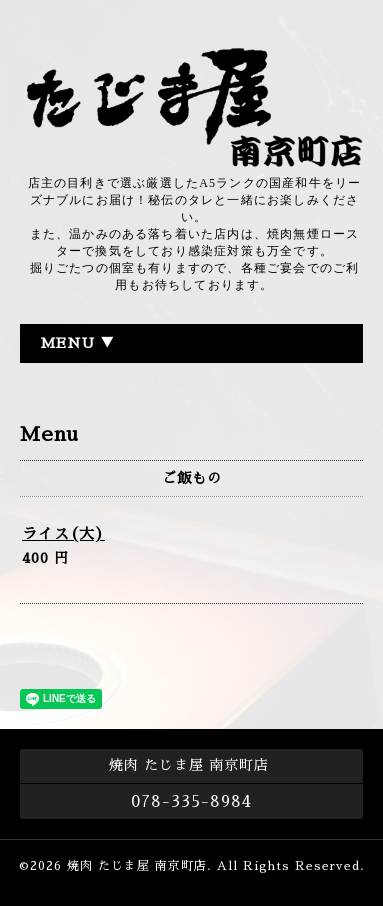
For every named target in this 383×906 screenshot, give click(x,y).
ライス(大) (63, 533)
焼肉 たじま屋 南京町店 (137, 866)
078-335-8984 (191, 802)
